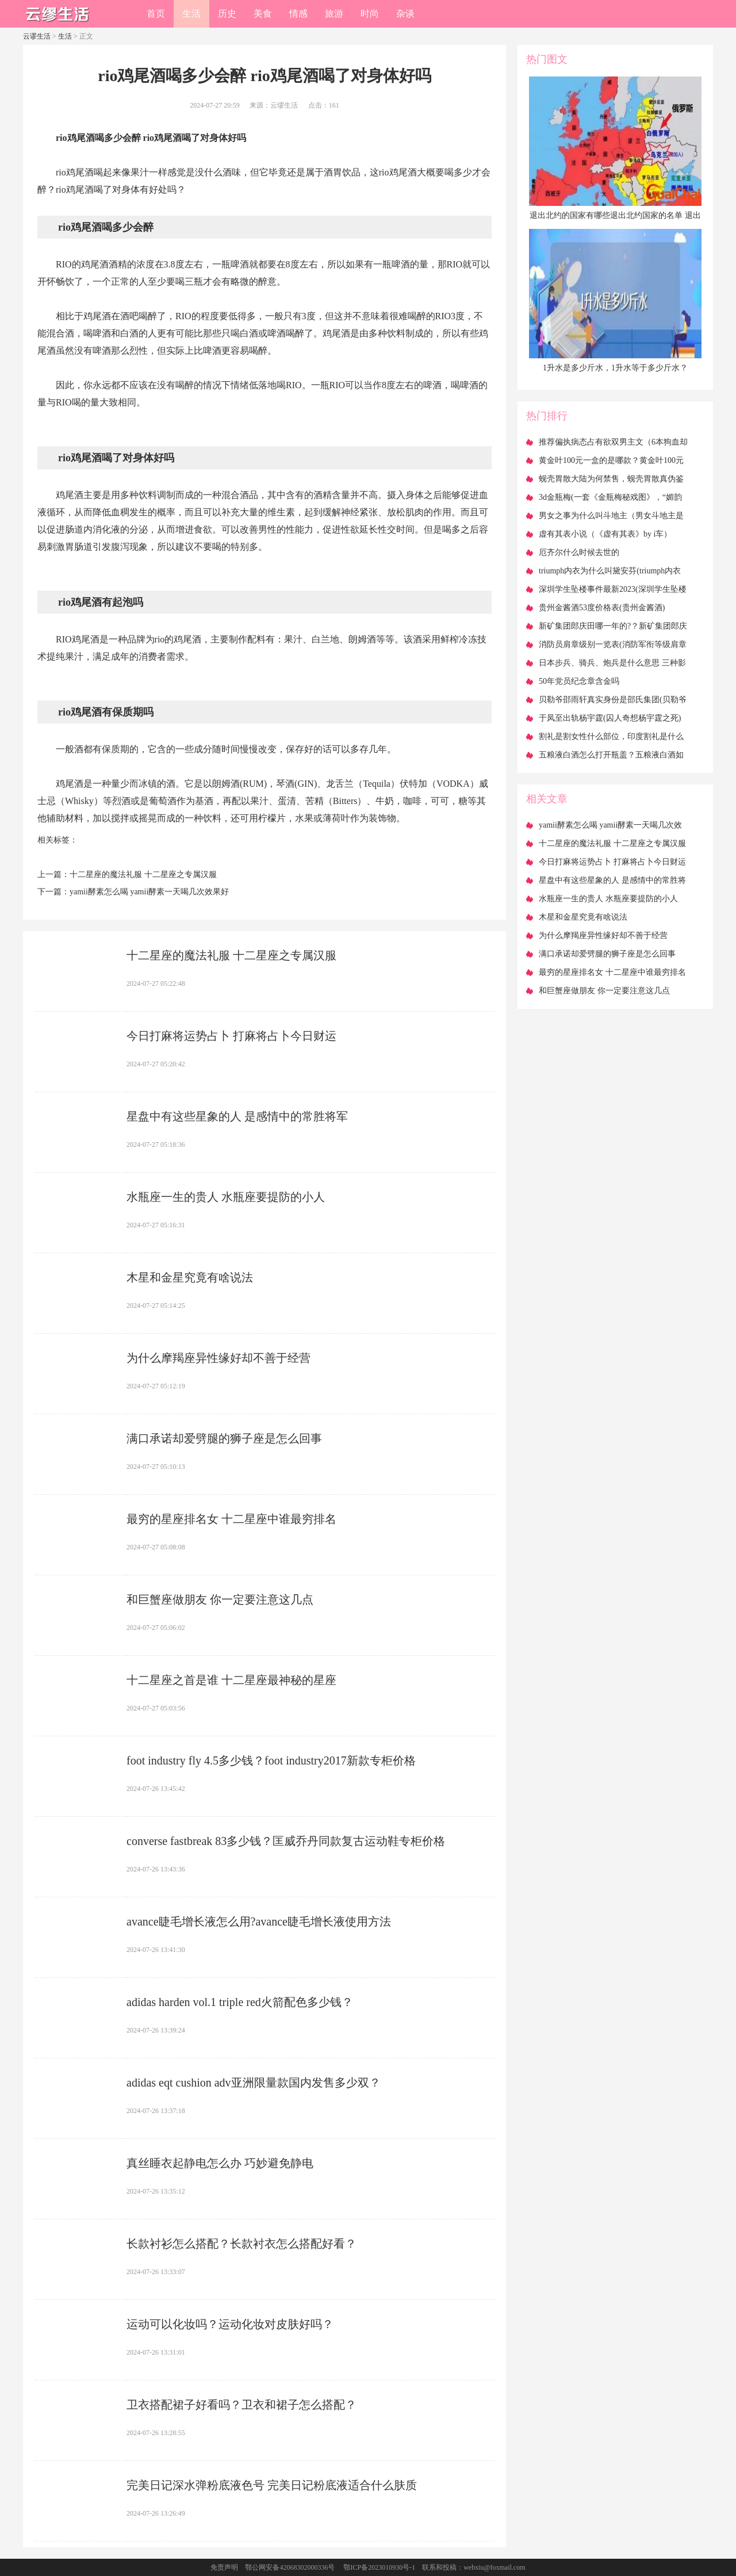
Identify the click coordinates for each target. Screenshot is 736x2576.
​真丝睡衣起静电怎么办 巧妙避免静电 (219, 2163)
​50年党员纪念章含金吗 (579, 681)
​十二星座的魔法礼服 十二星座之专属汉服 (143, 874)
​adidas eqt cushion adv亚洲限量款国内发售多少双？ (253, 2082)
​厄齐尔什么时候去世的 (579, 552)
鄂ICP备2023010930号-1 (379, 2567)
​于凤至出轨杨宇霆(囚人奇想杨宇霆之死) (610, 718)
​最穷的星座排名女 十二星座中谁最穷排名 (231, 1519)
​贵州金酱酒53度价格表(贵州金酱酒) (602, 607)
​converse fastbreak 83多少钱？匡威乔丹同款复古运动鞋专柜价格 (285, 1841)
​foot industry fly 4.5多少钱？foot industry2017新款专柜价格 (271, 1760)
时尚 (370, 13)
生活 (191, 13)
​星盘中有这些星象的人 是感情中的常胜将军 (237, 1116)
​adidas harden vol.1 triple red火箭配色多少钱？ (239, 2002)
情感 (298, 13)
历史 (227, 13)
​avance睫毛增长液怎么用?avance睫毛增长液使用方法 (258, 1921)
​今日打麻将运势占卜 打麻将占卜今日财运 (231, 1035)
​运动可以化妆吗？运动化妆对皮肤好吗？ (230, 2324)
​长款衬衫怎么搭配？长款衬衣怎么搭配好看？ (241, 2243)
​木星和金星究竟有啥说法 (189, 1277)
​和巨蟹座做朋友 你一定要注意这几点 (219, 1599)
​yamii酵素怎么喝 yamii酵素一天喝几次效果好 (149, 891)
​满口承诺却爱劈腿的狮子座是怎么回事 (224, 1438)
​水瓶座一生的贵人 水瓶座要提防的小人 (225, 1197)
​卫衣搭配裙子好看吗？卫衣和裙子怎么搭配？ (241, 2404)
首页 (156, 13)
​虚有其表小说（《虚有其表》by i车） (605, 534)
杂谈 (405, 13)
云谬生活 (37, 36)
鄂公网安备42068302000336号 (290, 2567)
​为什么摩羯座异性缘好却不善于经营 (218, 1358)
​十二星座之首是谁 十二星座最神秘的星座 (231, 1680)
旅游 (334, 13)
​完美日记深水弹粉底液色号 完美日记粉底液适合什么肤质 (271, 2485)
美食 (263, 13)
